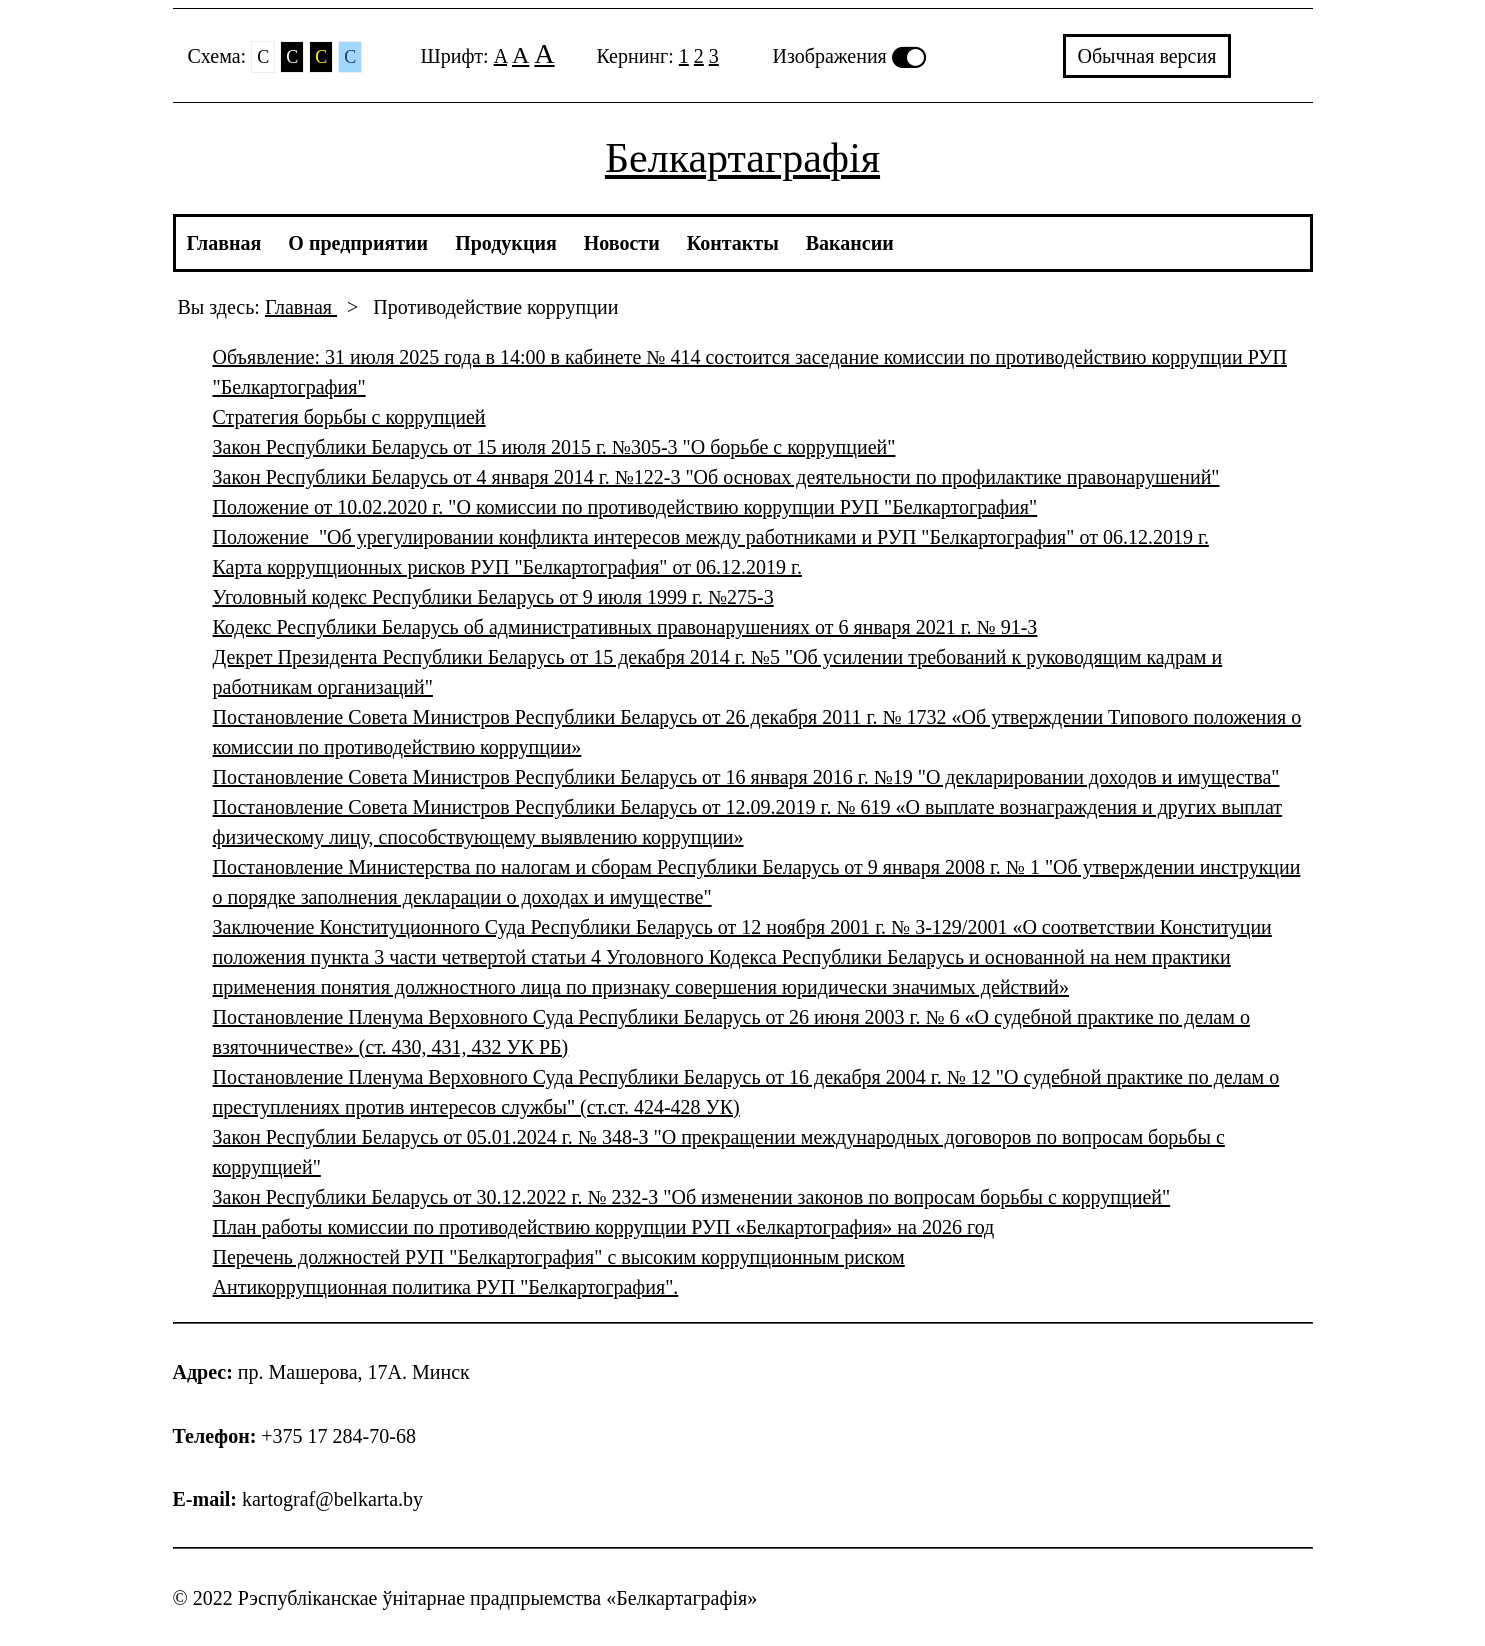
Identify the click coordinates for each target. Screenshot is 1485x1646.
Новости (622, 243)
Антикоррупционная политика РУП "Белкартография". (446, 1287)
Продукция (506, 243)
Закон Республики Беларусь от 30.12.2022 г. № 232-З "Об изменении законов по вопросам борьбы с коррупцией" (692, 1197)
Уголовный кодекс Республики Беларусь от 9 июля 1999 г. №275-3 (493, 597)
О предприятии (358, 243)
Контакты (733, 243)
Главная (224, 243)
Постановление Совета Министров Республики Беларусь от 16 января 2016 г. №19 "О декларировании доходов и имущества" (746, 777)
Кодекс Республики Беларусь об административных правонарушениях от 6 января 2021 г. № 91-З (625, 627)
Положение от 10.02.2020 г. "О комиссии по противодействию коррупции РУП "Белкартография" (625, 507)
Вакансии (850, 243)
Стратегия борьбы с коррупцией (349, 417)
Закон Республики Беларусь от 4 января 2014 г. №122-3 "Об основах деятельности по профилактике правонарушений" (716, 477)
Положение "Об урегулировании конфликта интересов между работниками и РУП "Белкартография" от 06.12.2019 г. (711, 537)
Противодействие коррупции (495, 307)
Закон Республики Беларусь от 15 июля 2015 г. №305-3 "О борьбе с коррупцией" (554, 447)
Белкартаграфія (742, 158)
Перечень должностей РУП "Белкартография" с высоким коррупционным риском (559, 1257)
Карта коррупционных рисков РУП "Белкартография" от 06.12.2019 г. (507, 567)
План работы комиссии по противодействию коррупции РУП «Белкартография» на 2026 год (604, 1227)
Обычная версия (1147, 56)
